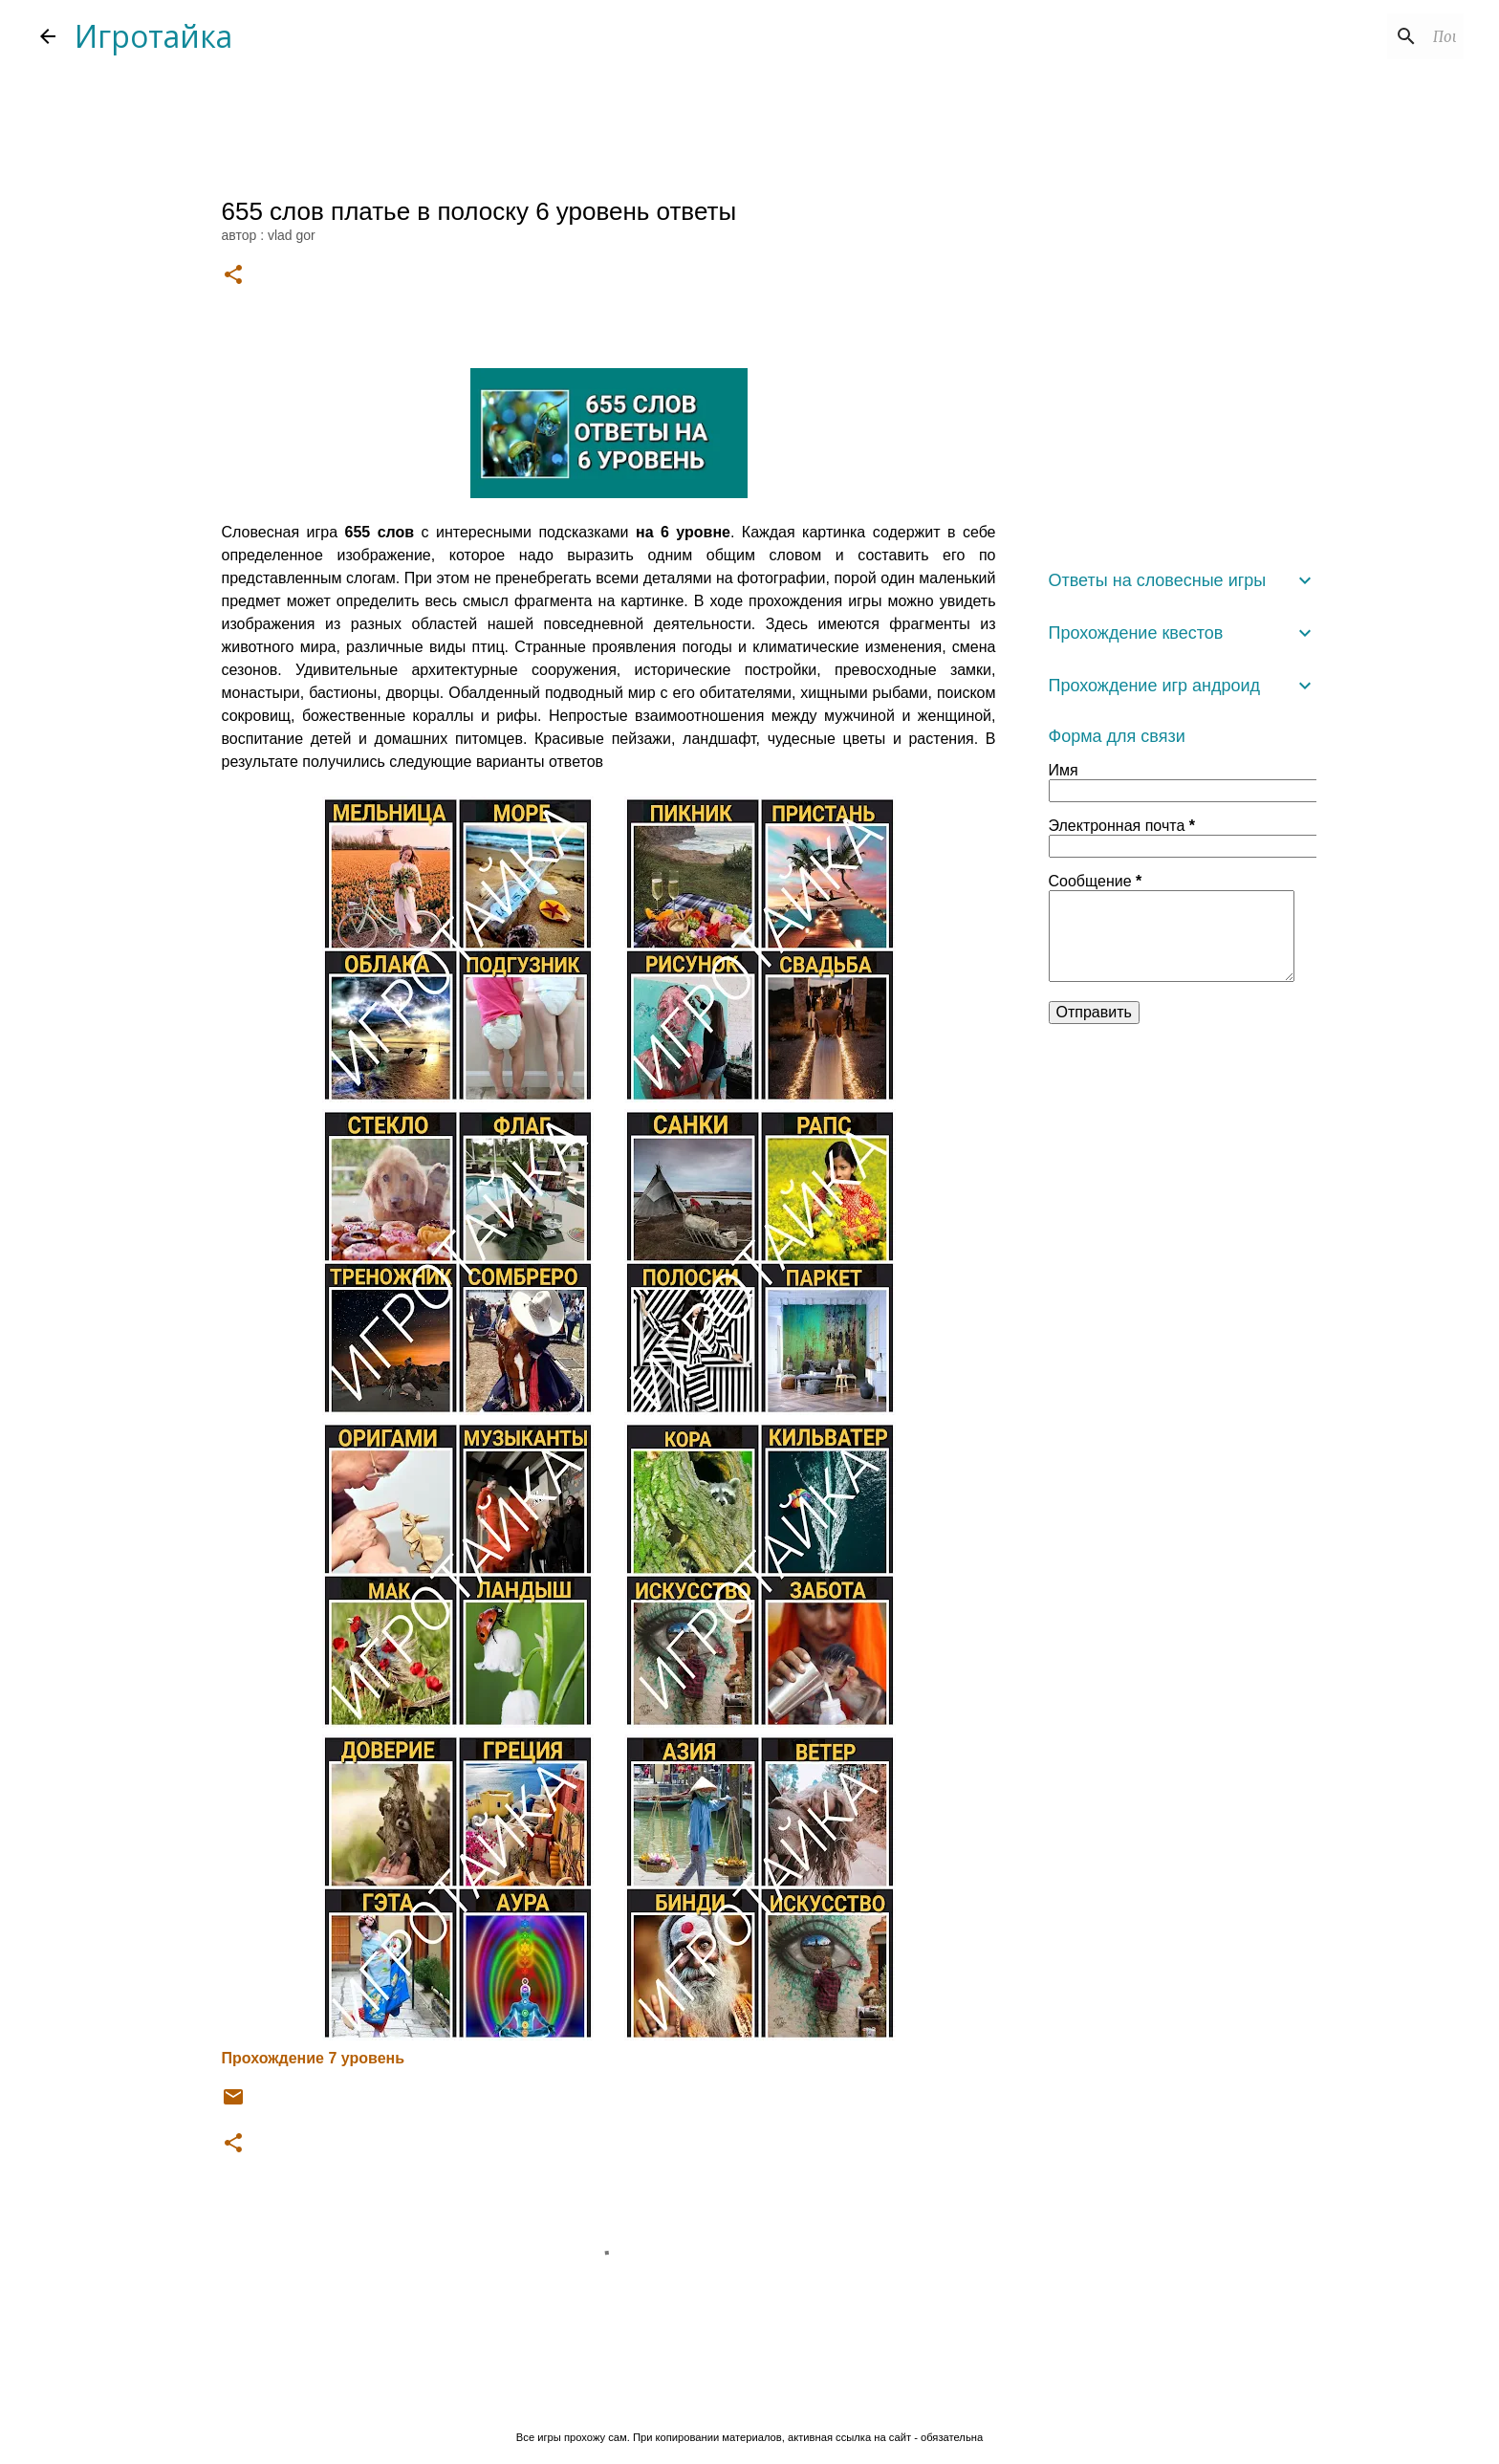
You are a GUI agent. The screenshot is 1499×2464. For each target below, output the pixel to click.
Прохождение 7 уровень (313, 2058)
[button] (233, 276)
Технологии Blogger (750, 2397)
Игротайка (153, 35)
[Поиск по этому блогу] (1363, 36)
